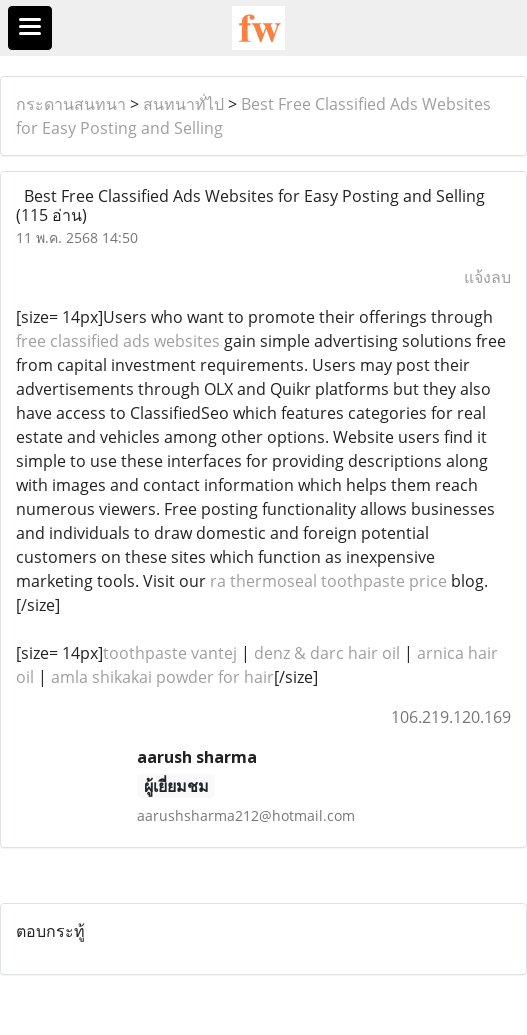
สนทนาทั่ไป (183, 104)
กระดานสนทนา (71, 104)
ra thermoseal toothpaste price (328, 581)
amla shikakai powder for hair (162, 677)
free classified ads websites (118, 341)
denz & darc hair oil (327, 653)
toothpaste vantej (170, 653)
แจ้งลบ (487, 277)
